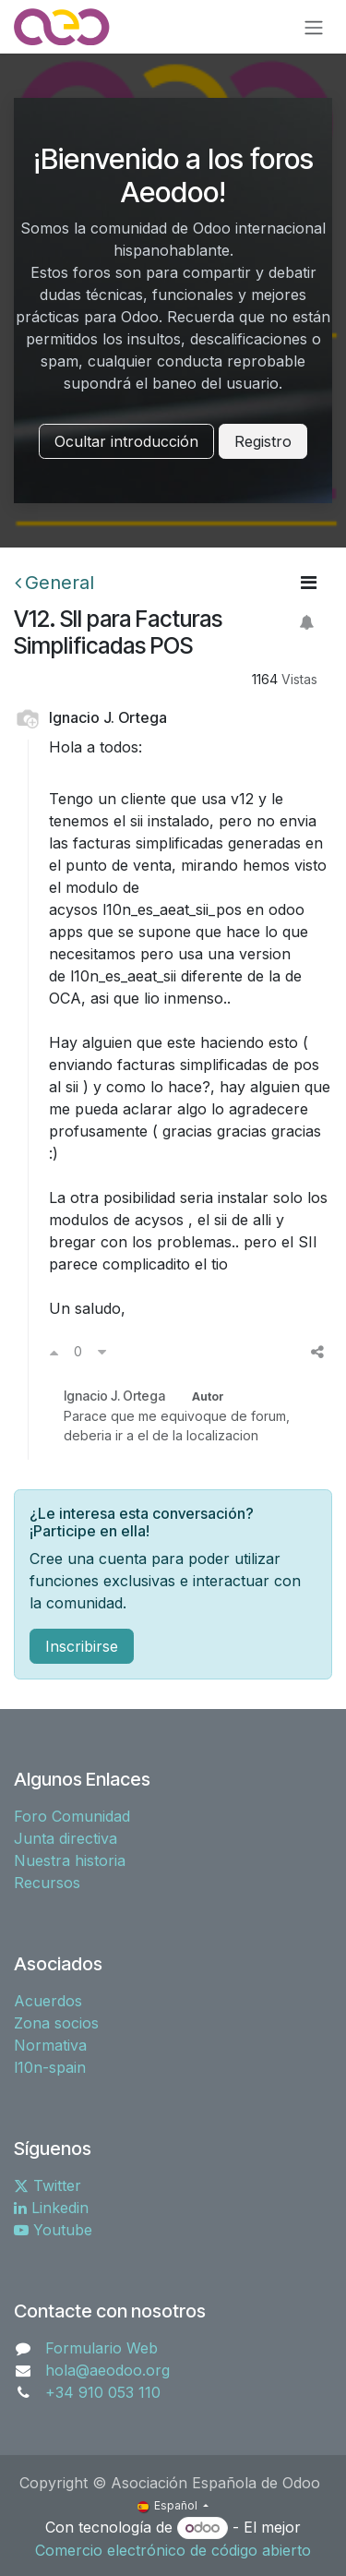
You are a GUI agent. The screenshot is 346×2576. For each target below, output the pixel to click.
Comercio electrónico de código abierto (173, 2550)
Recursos (47, 1882)
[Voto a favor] (54, 1352)
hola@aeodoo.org (107, 2370)
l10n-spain (50, 2067)
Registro (263, 441)
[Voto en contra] (101, 1352)
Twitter (47, 2185)
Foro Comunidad (72, 1816)
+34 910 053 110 (103, 2392)
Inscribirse (81, 1646)
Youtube (53, 2230)
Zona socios (56, 2023)
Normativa (50, 2045)
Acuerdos (48, 2001)
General (54, 583)
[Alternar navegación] (313, 26)
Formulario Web (101, 2348)
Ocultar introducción (126, 441)
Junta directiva (65, 1838)
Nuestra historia (69, 1860)
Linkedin (51, 2207)
